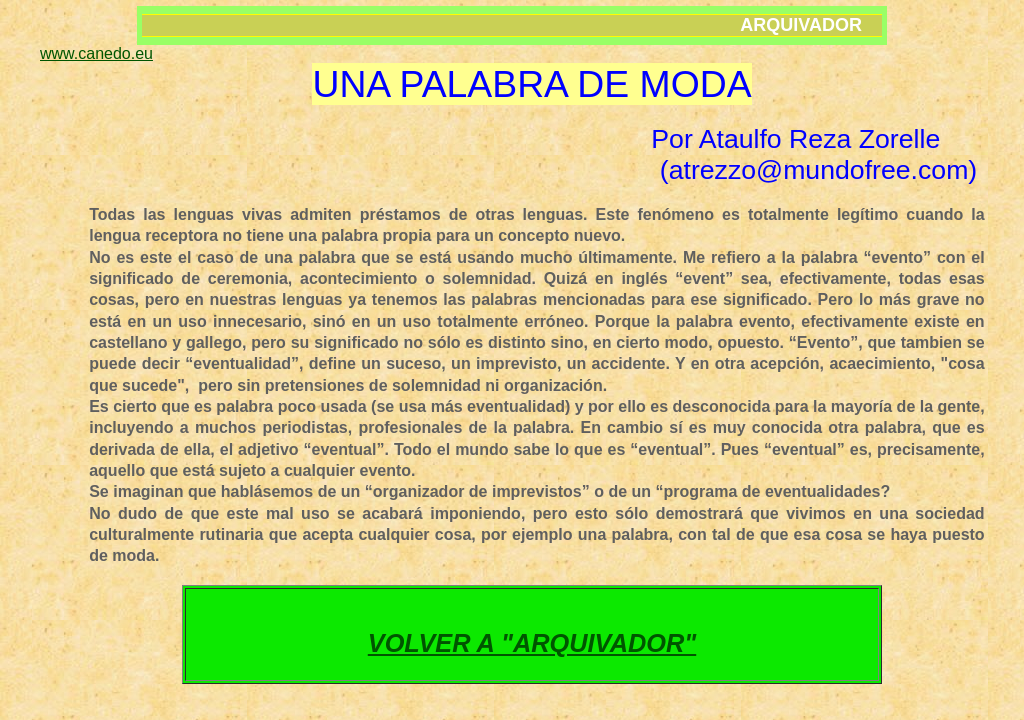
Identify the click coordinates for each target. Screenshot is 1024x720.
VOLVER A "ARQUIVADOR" (532, 643)
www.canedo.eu (96, 53)
